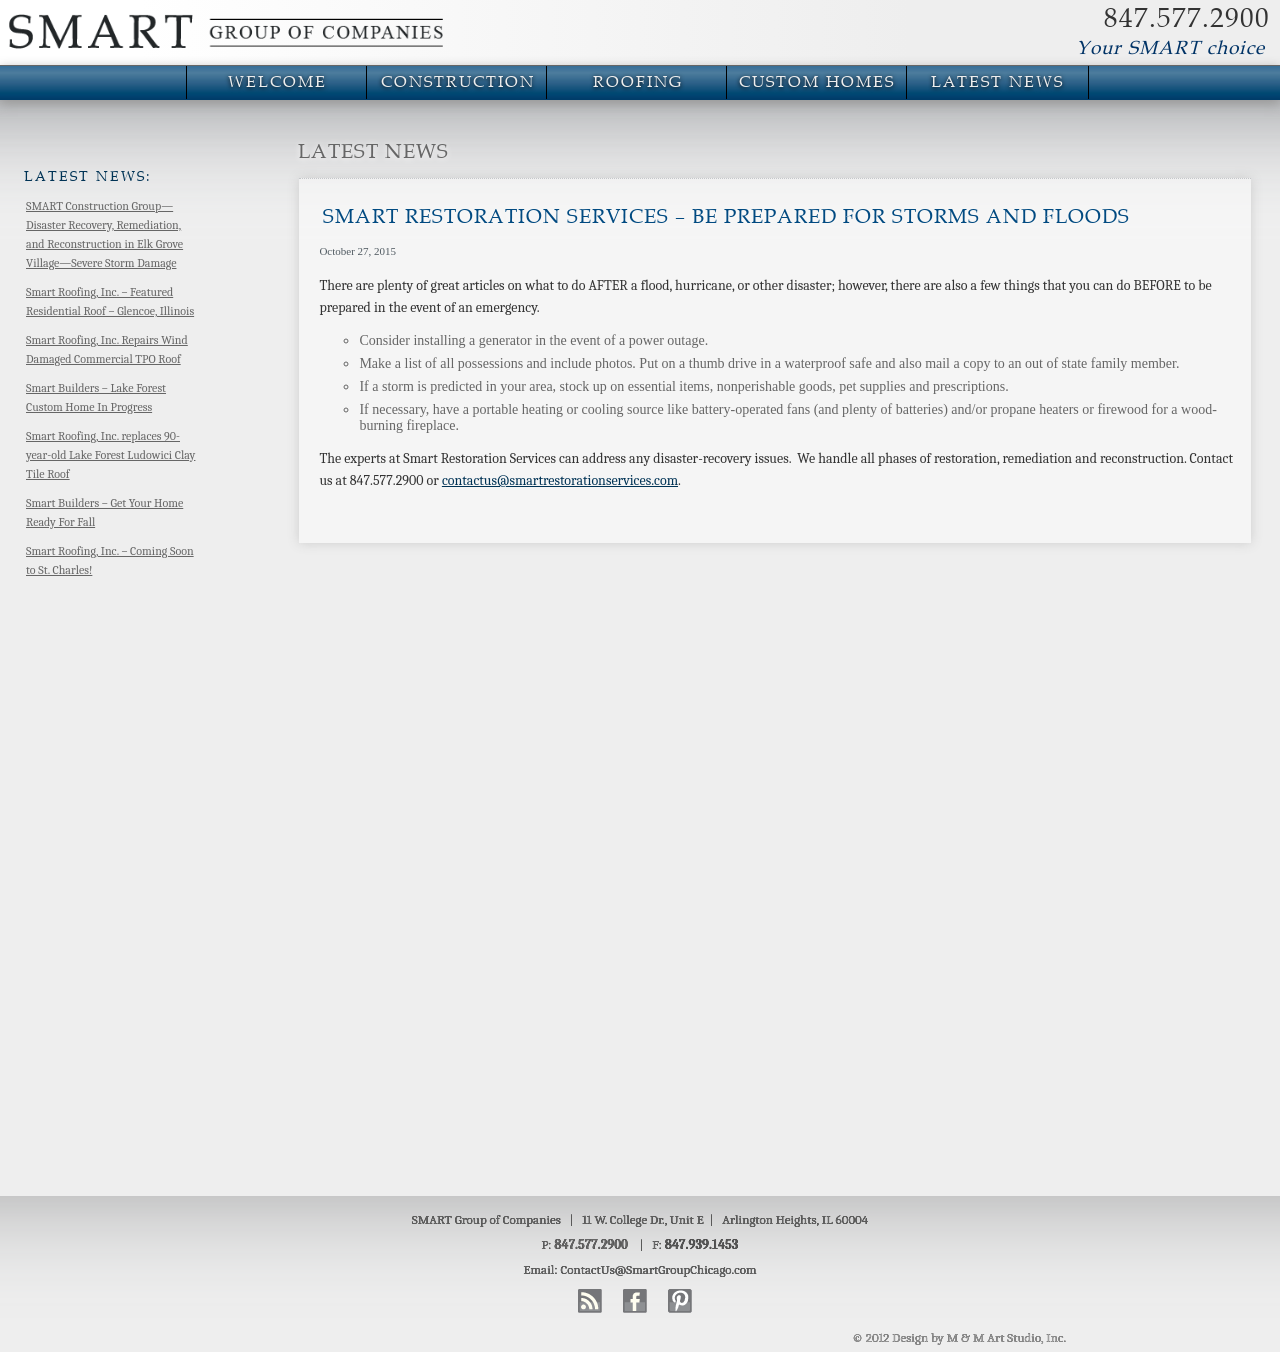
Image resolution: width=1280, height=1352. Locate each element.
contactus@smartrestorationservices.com (560, 480)
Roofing (638, 82)
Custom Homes (817, 82)
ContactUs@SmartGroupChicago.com (659, 1269)
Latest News (997, 82)
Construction (458, 82)
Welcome (277, 82)
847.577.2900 (1187, 19)
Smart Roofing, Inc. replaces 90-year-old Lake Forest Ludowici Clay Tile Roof (110, 455)
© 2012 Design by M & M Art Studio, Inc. (959, 1337)
